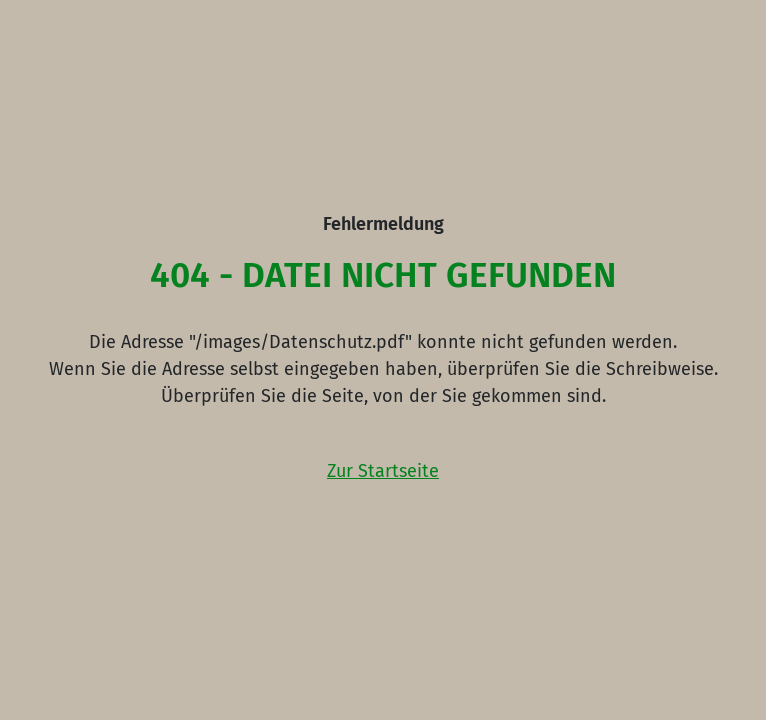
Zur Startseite (383, 471)
